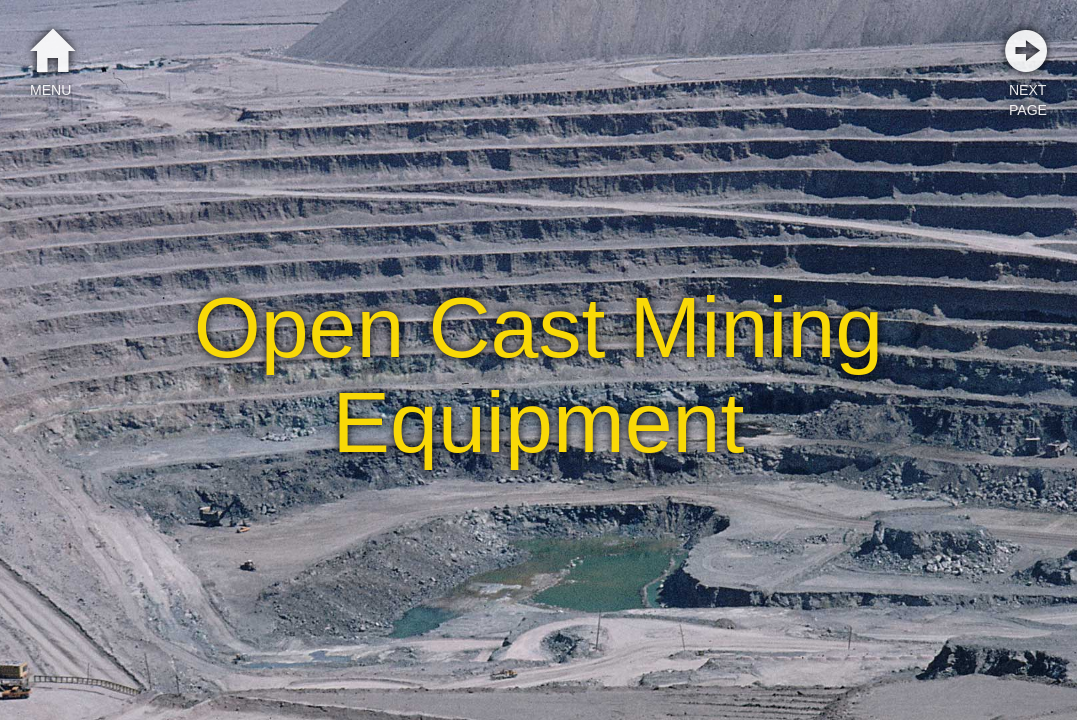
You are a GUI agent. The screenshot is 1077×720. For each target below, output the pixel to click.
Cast (516, 327)
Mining (756, 327)
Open (299, 327)
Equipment (539, 422)
